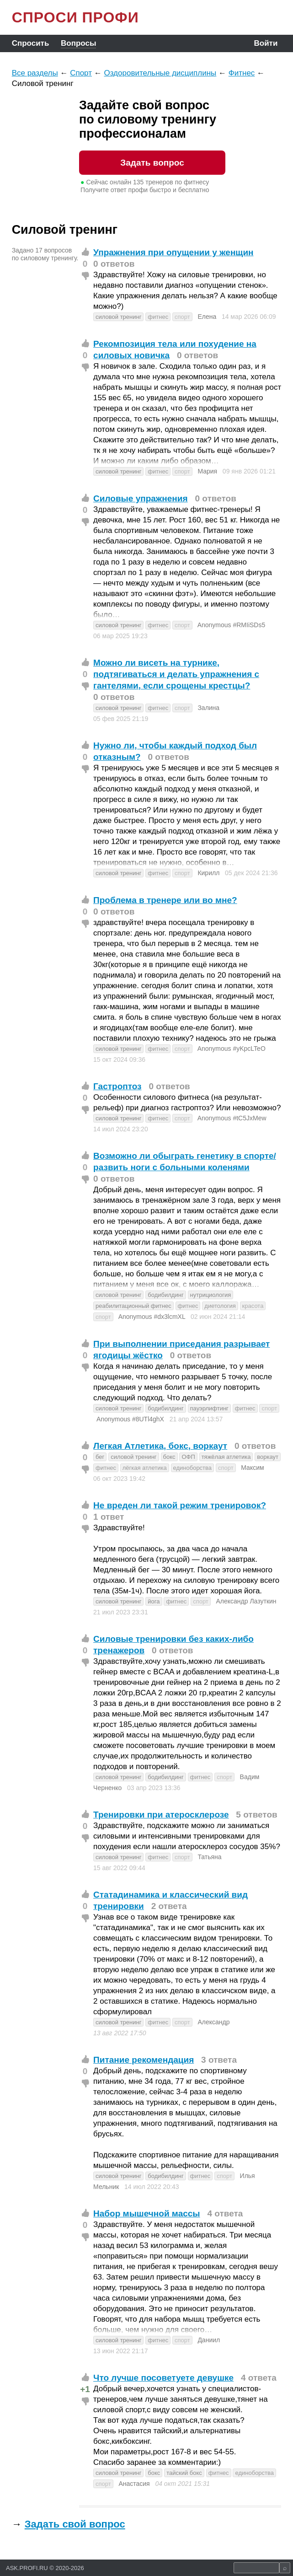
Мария (207, 471)
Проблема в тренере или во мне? (165, 900)
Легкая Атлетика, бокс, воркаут (160, 1446)
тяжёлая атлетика (226, 1456)
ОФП (188, 1456)
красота (253, 1305)
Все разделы (35, 73)
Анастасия (133, 2483)
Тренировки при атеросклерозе (161, 1814)
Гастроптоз (117, 1086)
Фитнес (242, 73)
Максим (252, 1467)
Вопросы (78, 43)
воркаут (267, 1456)
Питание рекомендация (143, 2060)
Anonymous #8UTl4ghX (130, 1419)
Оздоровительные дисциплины (160, 73)
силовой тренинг (118, 316)
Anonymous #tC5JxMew (231, 1118)
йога (154, 1601)
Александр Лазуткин (246, 1601)
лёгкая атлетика (145, 1467)
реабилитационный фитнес (133, 1305)
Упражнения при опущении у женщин (173, 252)
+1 (85, 2389)
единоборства (192, 1467)
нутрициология (210, 1294)
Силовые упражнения (140, 498)
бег (100, 1456)
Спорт (81, 73)
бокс (169, 1456)
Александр (213, 2022)
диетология (219, 1305)
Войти (265, 43)
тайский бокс (184, 2472)
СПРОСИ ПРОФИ (75, 17)
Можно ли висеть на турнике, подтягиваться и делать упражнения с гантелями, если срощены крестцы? (176, 674)
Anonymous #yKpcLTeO (231, 1048)
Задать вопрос (152, 162)
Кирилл (208, 873)
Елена (206, 316)
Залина (208, 707)
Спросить (30, 43)
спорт (182, 316)
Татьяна (209, 1857)
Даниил (208, 2340)
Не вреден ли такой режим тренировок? (179, 1505)
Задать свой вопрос (75, 2524)
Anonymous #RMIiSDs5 (231, 625)
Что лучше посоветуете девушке (163, 2377)
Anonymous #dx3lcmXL (152, 1316)
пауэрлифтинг (209, 1408)
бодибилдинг (165, 1294)
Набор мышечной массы (146, 2213)
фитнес (158, 316)
